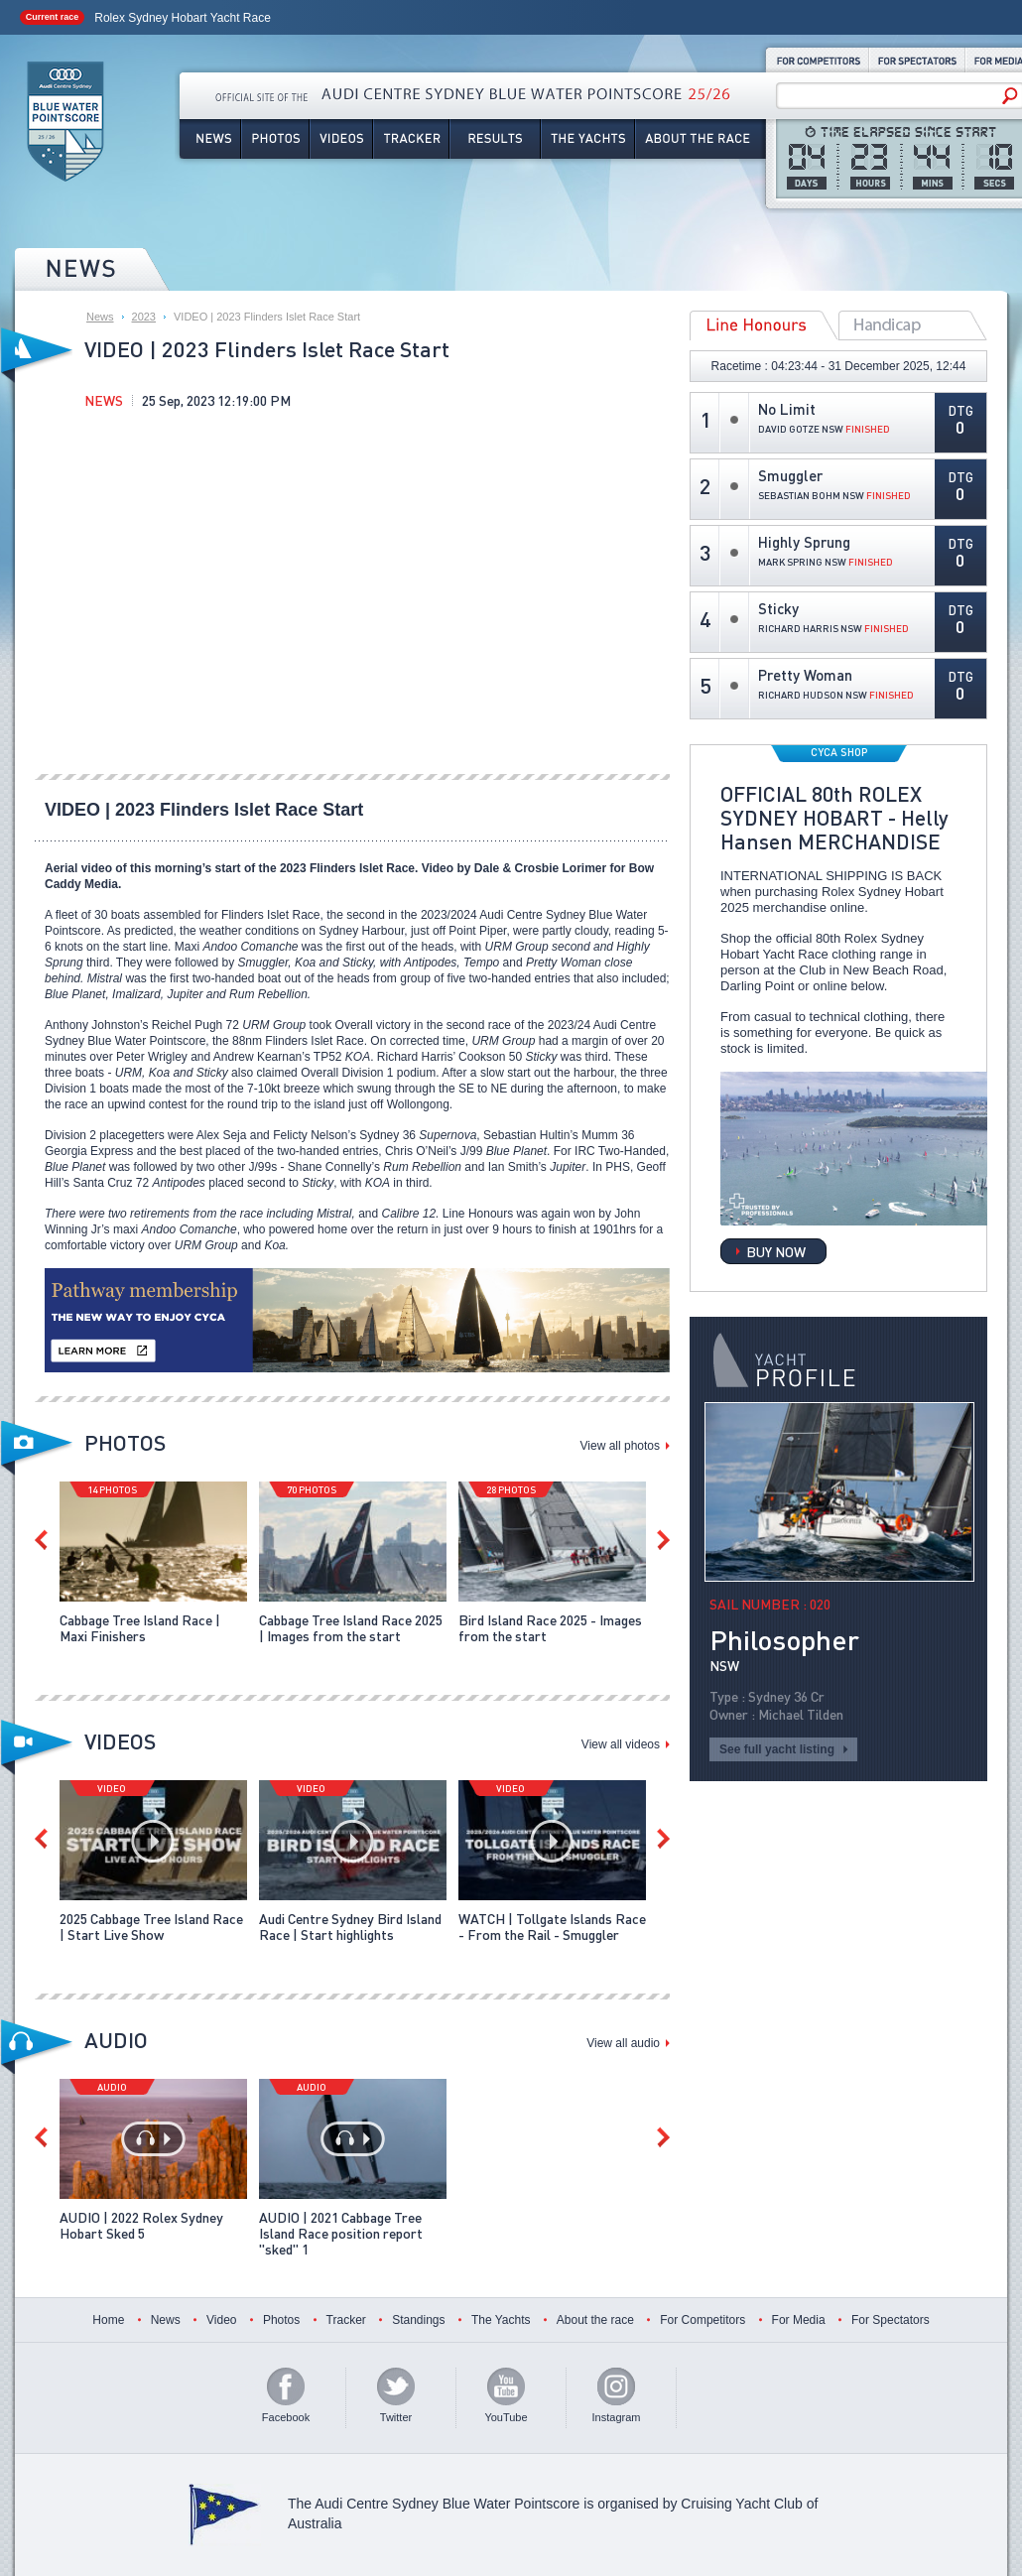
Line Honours (764, 325)
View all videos (620, 1744)
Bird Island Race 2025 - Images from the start (550, 1627)
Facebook (286, 2417)
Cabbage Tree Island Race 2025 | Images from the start (351, 1627)
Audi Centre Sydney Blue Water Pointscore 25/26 (65, 124)
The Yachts (588, 139)
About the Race (700, 139)
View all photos (620, 1446)
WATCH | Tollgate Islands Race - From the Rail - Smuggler (552, 1926)
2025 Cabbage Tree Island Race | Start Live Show (151, 1926)
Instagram (616, 2417)
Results (495, 139)
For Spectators (917, 60)
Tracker (411, 139)
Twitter (396, 2417)
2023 (144, 316)
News (210, 139)
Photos (275, 139)
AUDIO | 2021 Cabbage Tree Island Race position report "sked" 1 (341, 2232)
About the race (595, 2320)
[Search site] (892, 96)
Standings (418, 2320)
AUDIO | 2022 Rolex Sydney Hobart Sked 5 (141, 2225)
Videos (341, 139)
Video (221, 2320)
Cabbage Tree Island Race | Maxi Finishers (140, 1627)
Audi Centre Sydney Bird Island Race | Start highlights (350, 1926)
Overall (912, 325)
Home (108, 2320)
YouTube (505, 2417)
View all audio (623, 2043)
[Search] (1010, 95)
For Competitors (817, 60)
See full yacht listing (776, 1749)
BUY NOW (776, 1251)
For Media (799, 2320)
